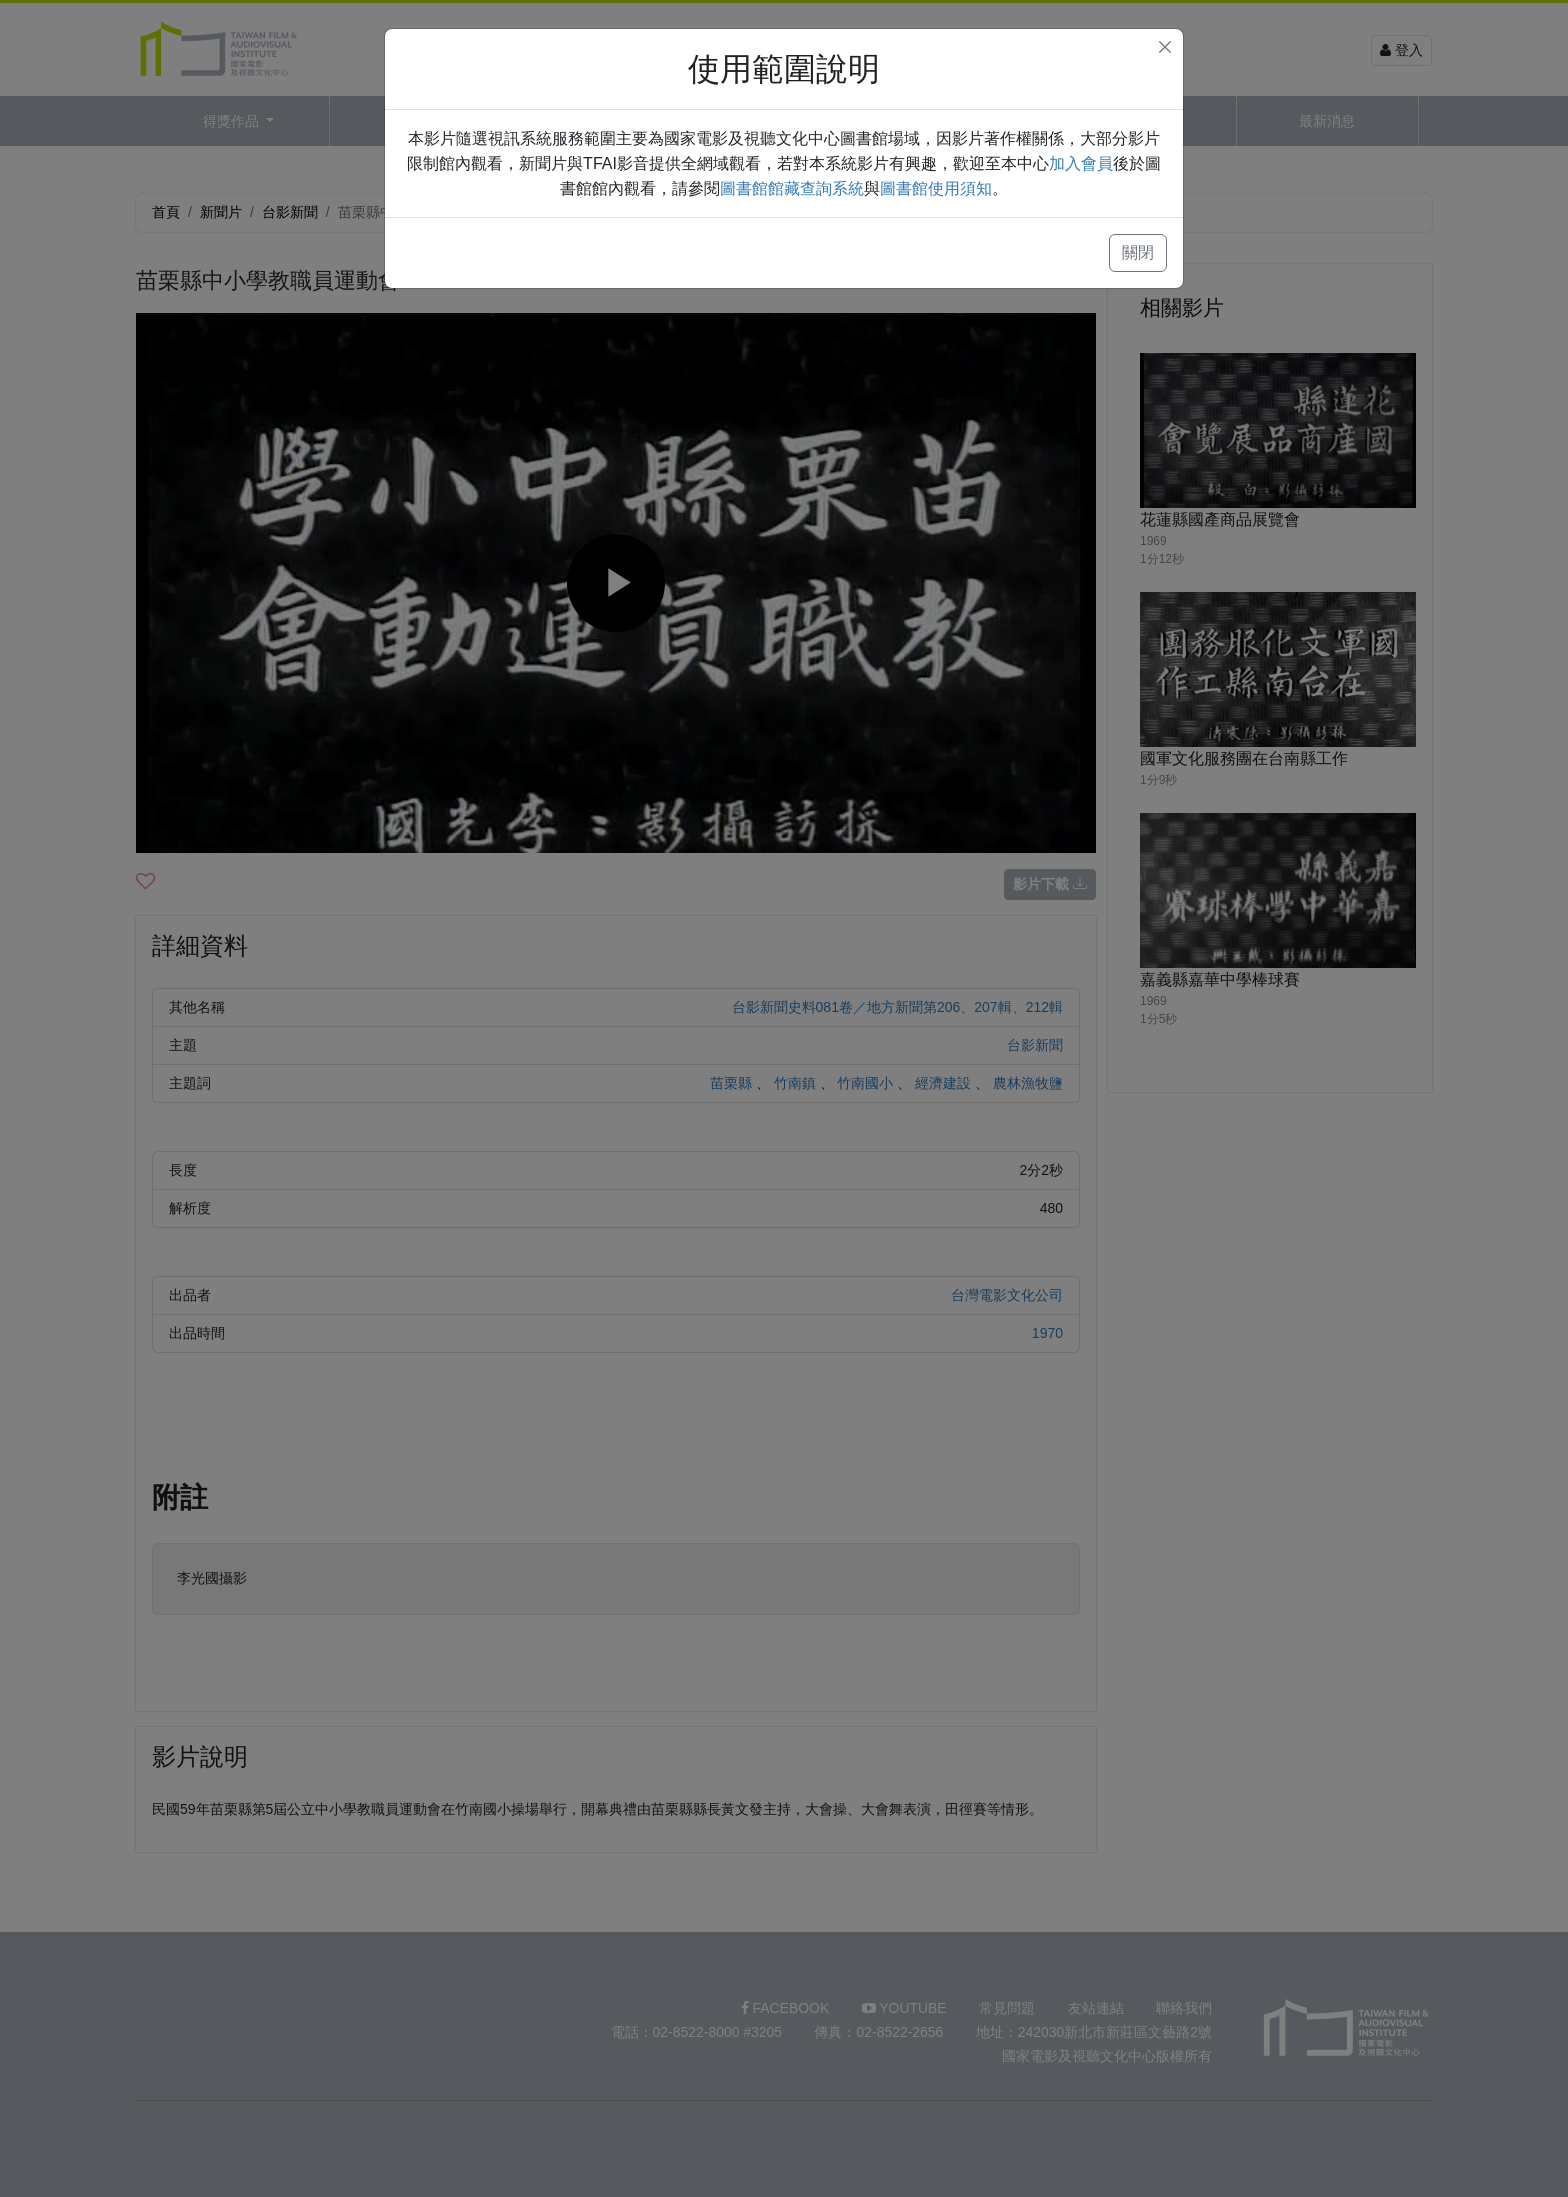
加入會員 (1081, 163)
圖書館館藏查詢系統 (792, 188)
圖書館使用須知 (936, 188)
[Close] (1165, 47)
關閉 (1138, 252)
